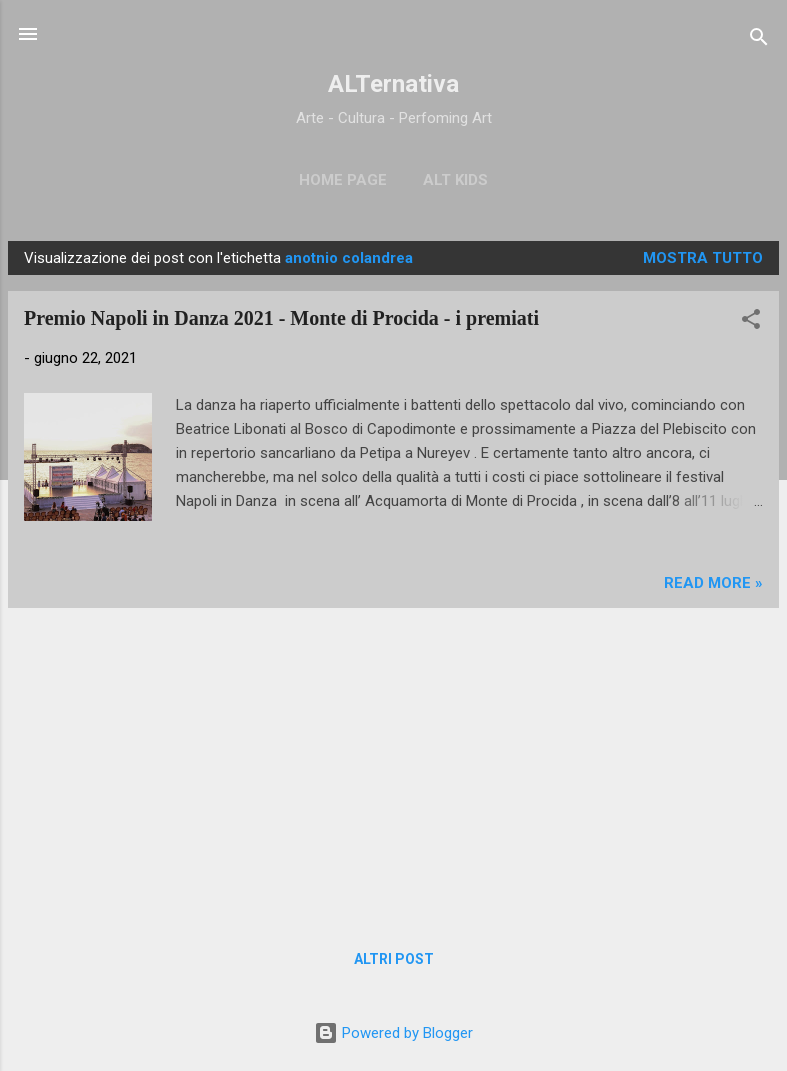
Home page (343, 180)
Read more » (713, 583)
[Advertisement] (393, 764)
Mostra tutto (703, 258)
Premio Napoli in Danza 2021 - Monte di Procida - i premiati (281, 318)
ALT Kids (455, 180)
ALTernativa (393, 84)
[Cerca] (759, 40)
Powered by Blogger (393, 1033)
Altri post (394, 959)
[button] (751, 322)
